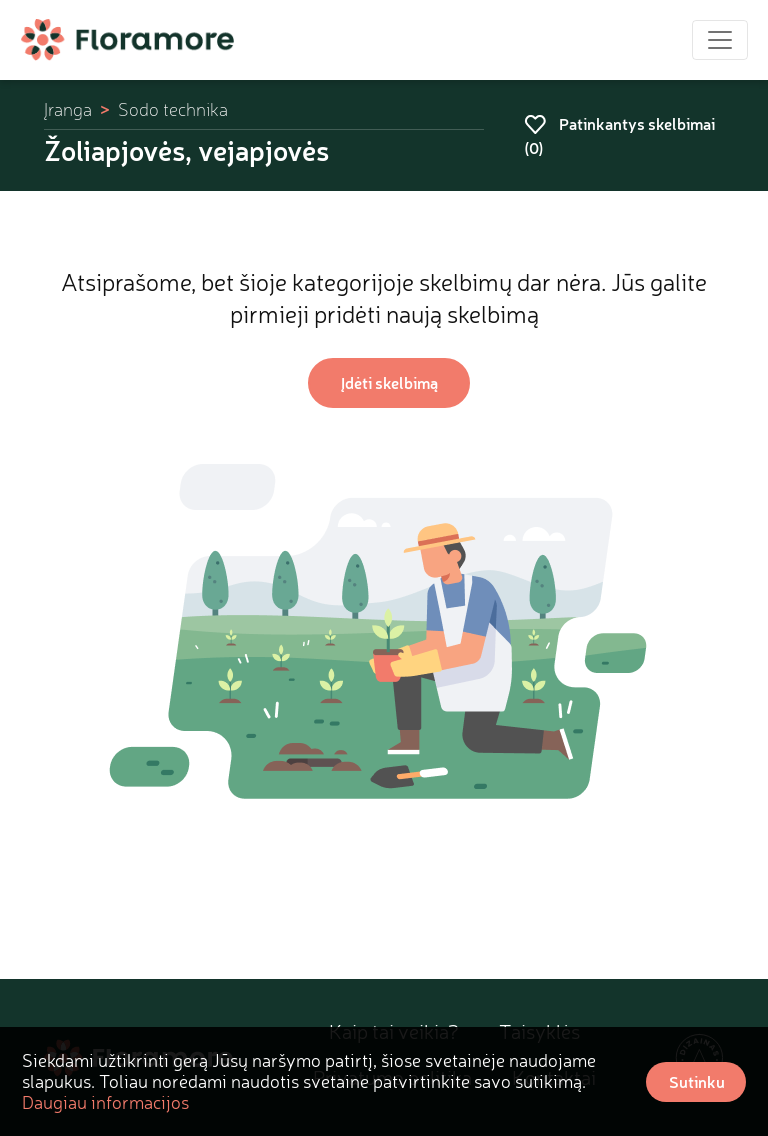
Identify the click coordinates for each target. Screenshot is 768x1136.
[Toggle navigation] (720, 40)
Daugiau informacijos (105, 1102)
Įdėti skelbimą (389, 382)
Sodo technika (173, 109)
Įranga (68, 109)
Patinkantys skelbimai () (619, 135)
